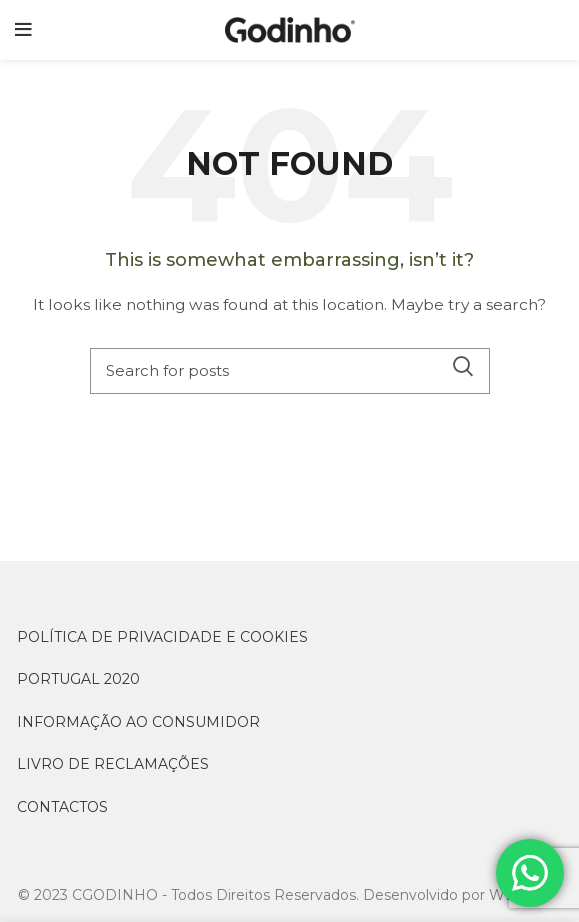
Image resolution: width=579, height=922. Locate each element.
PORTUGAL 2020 (78, 679)
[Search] (290, 371)
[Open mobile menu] (23, 30)
